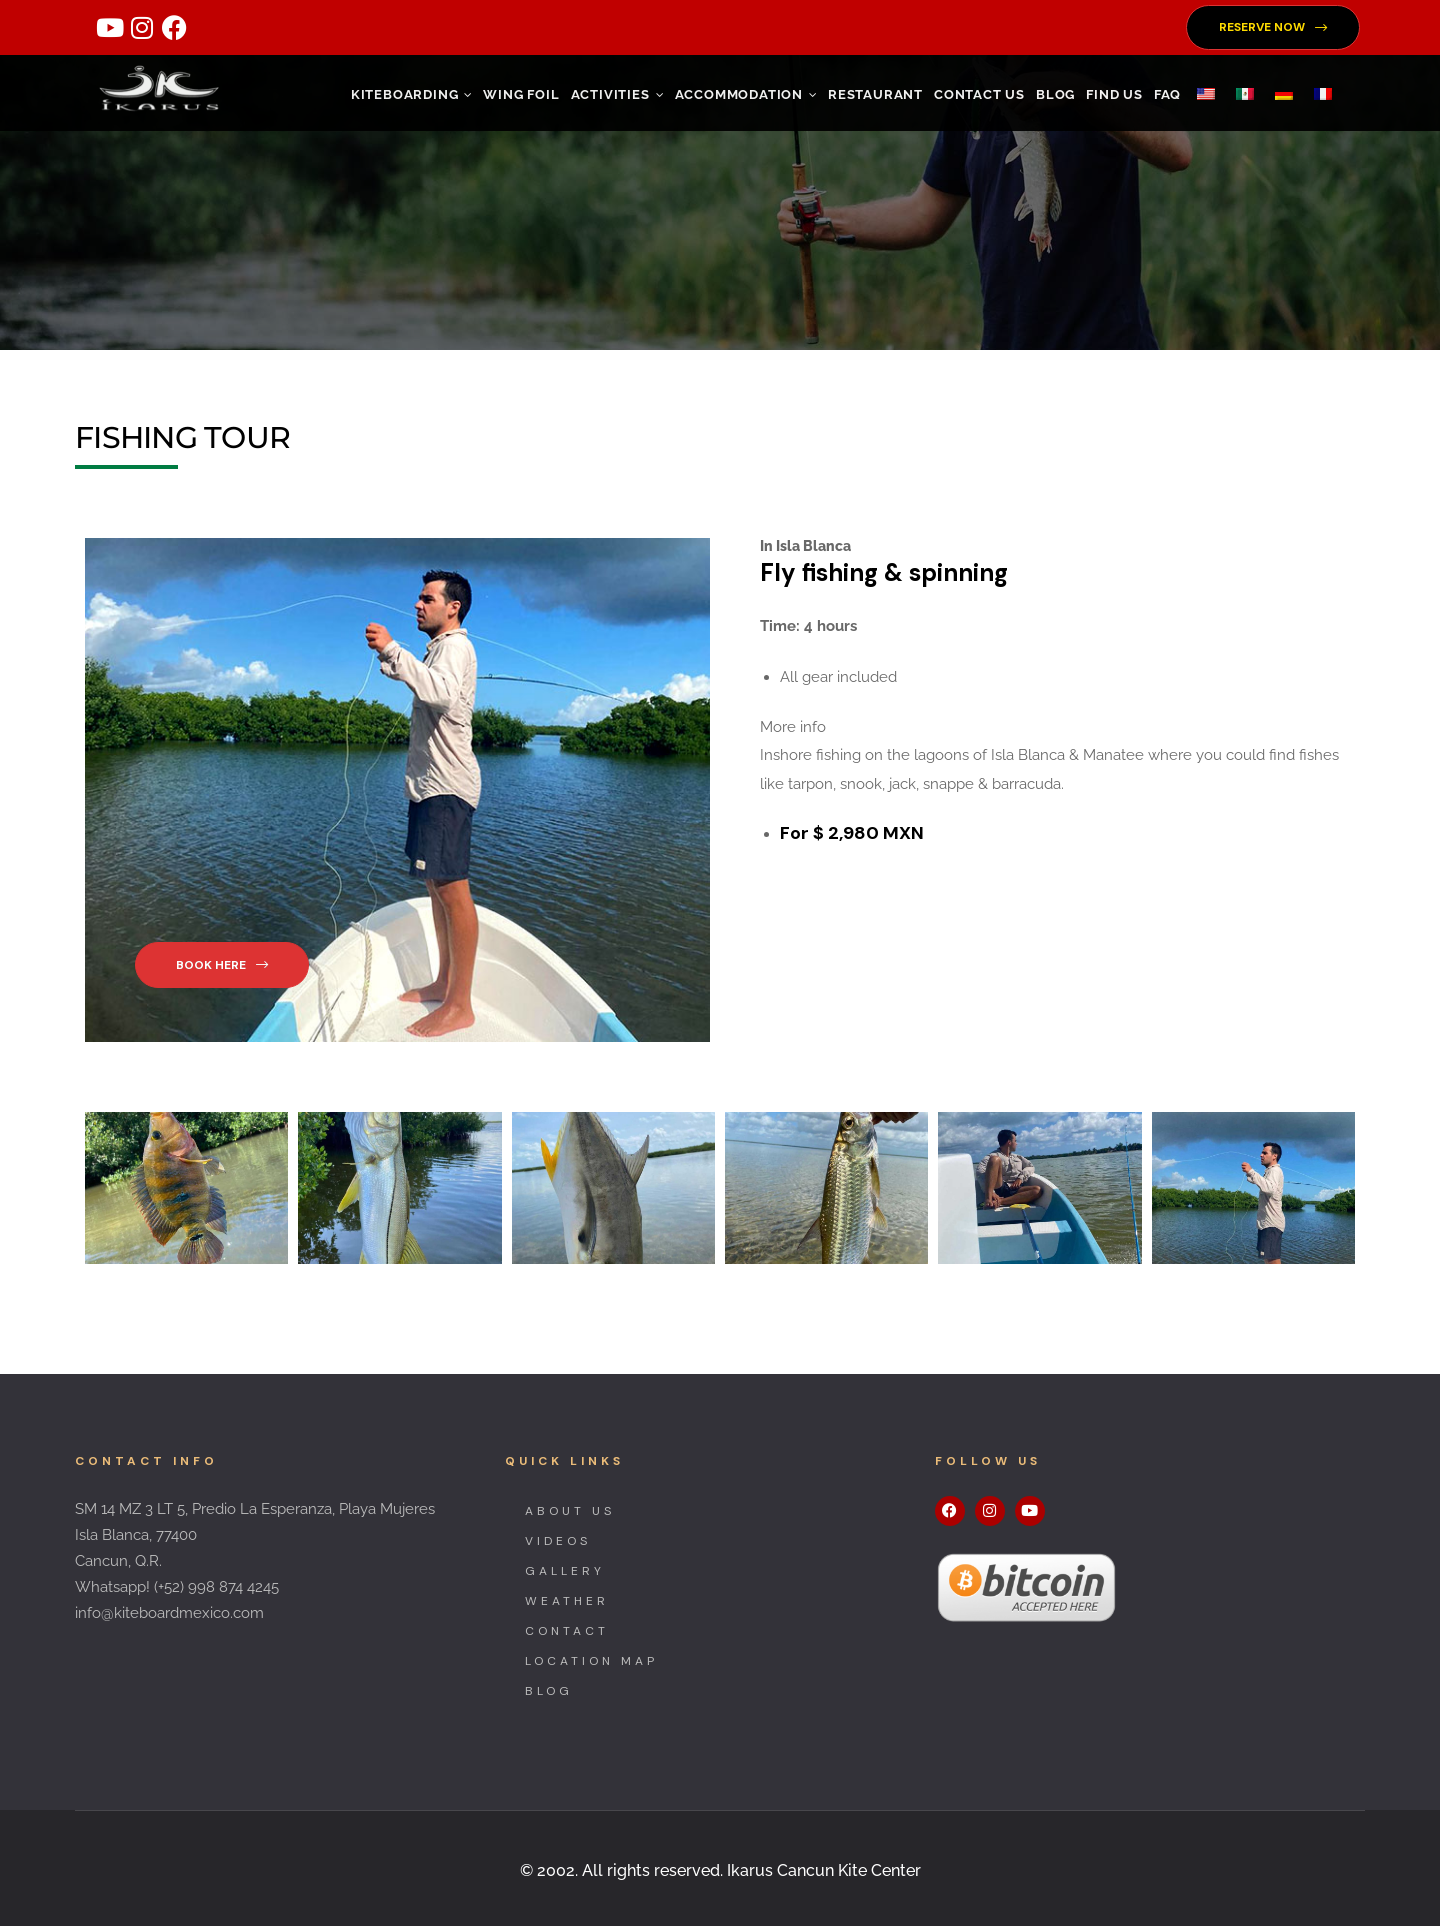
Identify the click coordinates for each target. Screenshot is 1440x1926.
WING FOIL (521, 94)
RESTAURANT (875, 94)
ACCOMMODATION (746, 94)
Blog (1055, 94)
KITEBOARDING (412, 94)
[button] (1273, 27)
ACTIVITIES (617, 94)
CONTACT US (979, 94)
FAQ (1167, 94)
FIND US (1114, 94)
